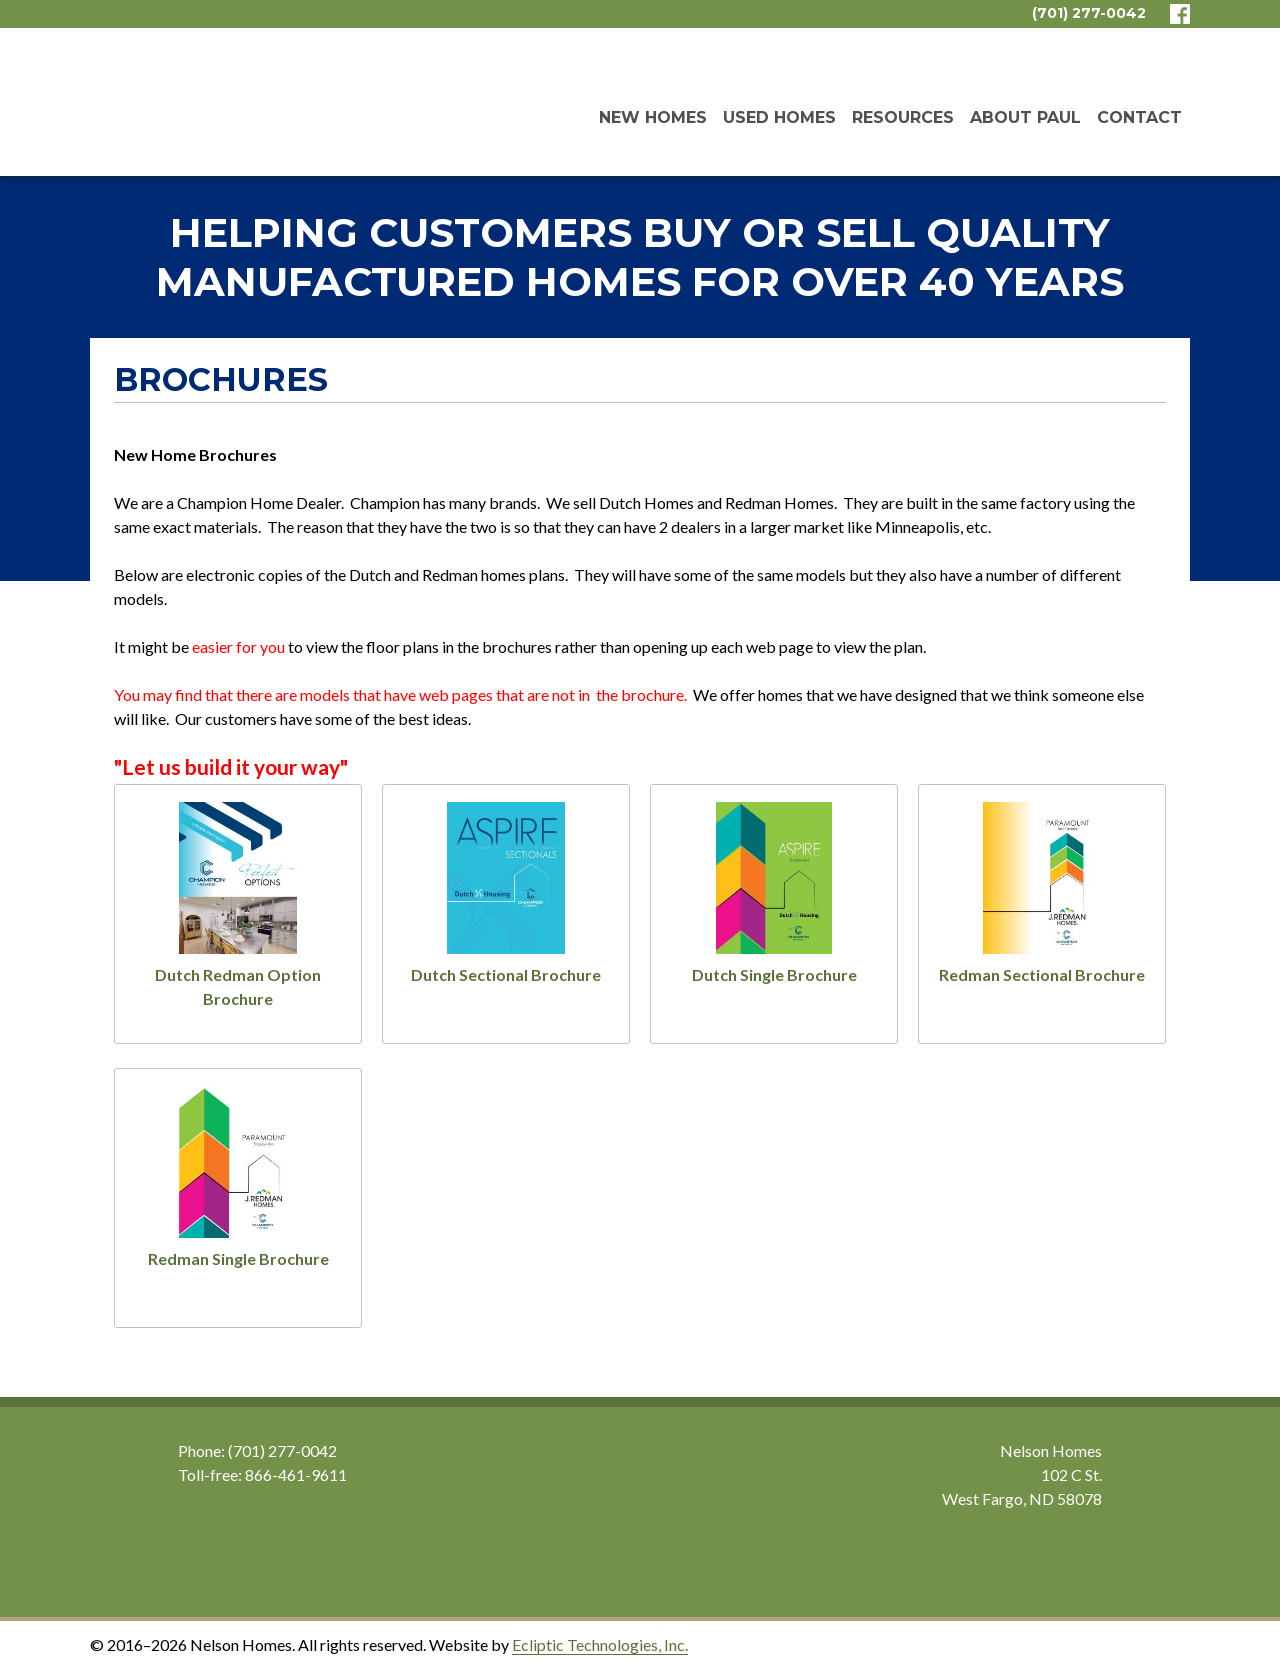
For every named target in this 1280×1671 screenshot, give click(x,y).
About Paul (1025, 117)
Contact (1139, 117)
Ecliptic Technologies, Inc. (600, 1644)
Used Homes (779, 117)
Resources (903, 117)
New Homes (653, 117)
